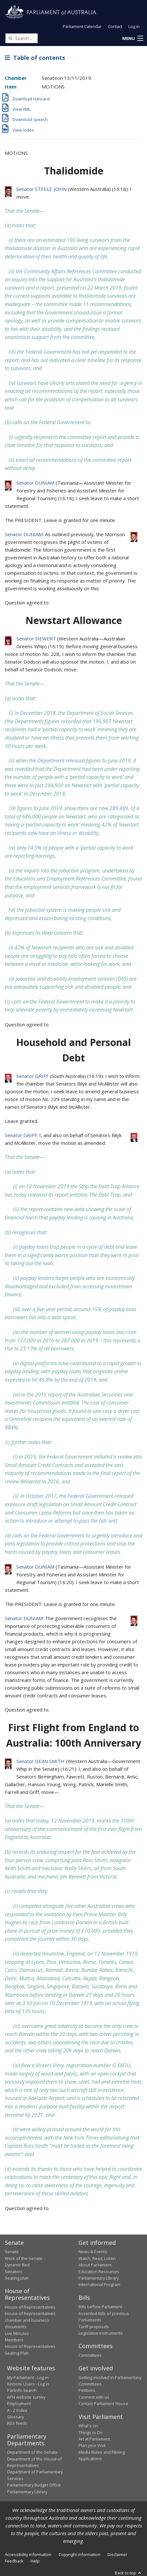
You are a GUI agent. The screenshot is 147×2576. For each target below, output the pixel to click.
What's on (88, 2426)
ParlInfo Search (22, 2390)
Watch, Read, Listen (97, 2258)
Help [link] (35, 2561)
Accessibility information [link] (28, 2554)
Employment (19, 2403)
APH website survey (26, 2397)
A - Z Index (17, 2410)
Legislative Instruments (100, 2333)
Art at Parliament (94, 2439)
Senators (14, 2271)
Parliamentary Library (98, 2278)
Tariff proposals (93, 2326)
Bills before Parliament (100, 2307)
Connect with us (93, 2397)
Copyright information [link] (79, 2554)
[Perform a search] (10, 38)
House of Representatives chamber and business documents (30, 2319)
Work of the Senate (23, 2258)
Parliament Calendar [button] (82, 26)
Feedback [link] (14, 2561)
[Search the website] (21, 38)
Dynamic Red (17, 2265)
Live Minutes (17, 2333)
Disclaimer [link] (117, 2554)
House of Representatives (30, 2307)
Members (14, 2340)
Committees (90, 2355)
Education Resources (98, 2271)
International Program (99, 2284)
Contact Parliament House (103, 2403)
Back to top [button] (128, 2573)
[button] (132, 38)
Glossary (15, 2417)
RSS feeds (17, 2423)
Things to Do (90, 2432)
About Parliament (95, 2265)
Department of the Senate (32, 2452)
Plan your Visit (92, 2445)
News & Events (92, 2251)
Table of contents (35, 57)
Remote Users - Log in (28, 2384)
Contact (115, 26)
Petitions (87, 2390)
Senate (12, 2251)
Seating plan (17, 2278)
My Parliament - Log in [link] (28, 2377)
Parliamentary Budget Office (34, 2485)
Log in (134, 26)
